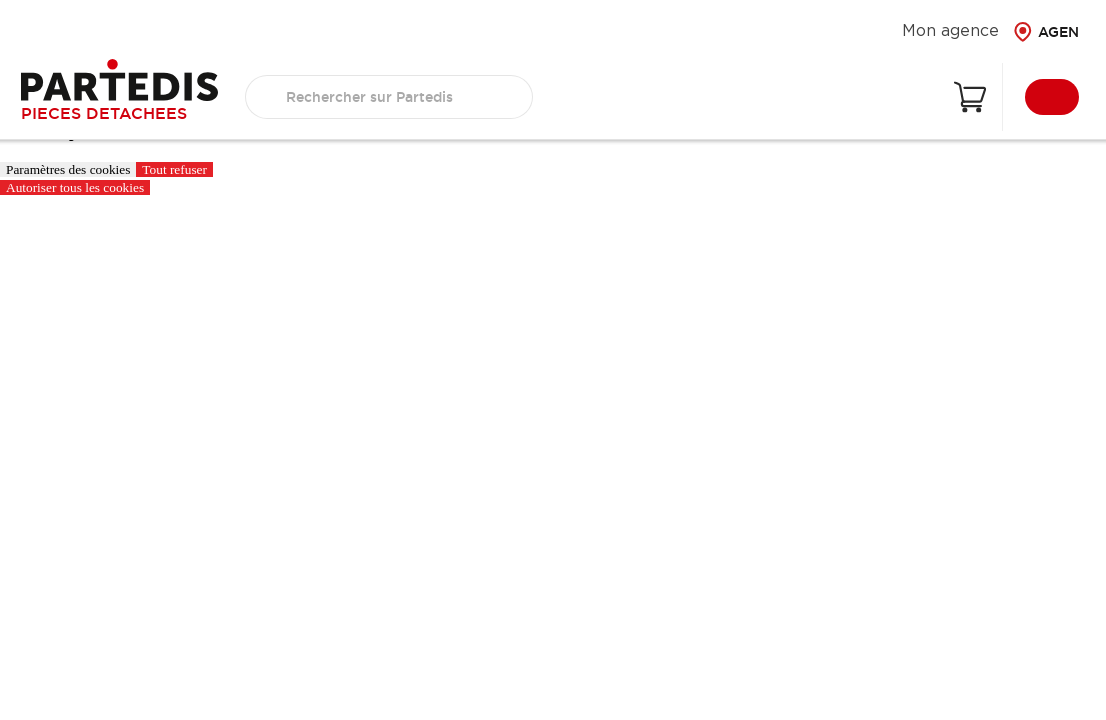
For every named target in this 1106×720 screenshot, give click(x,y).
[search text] (389, 97)
